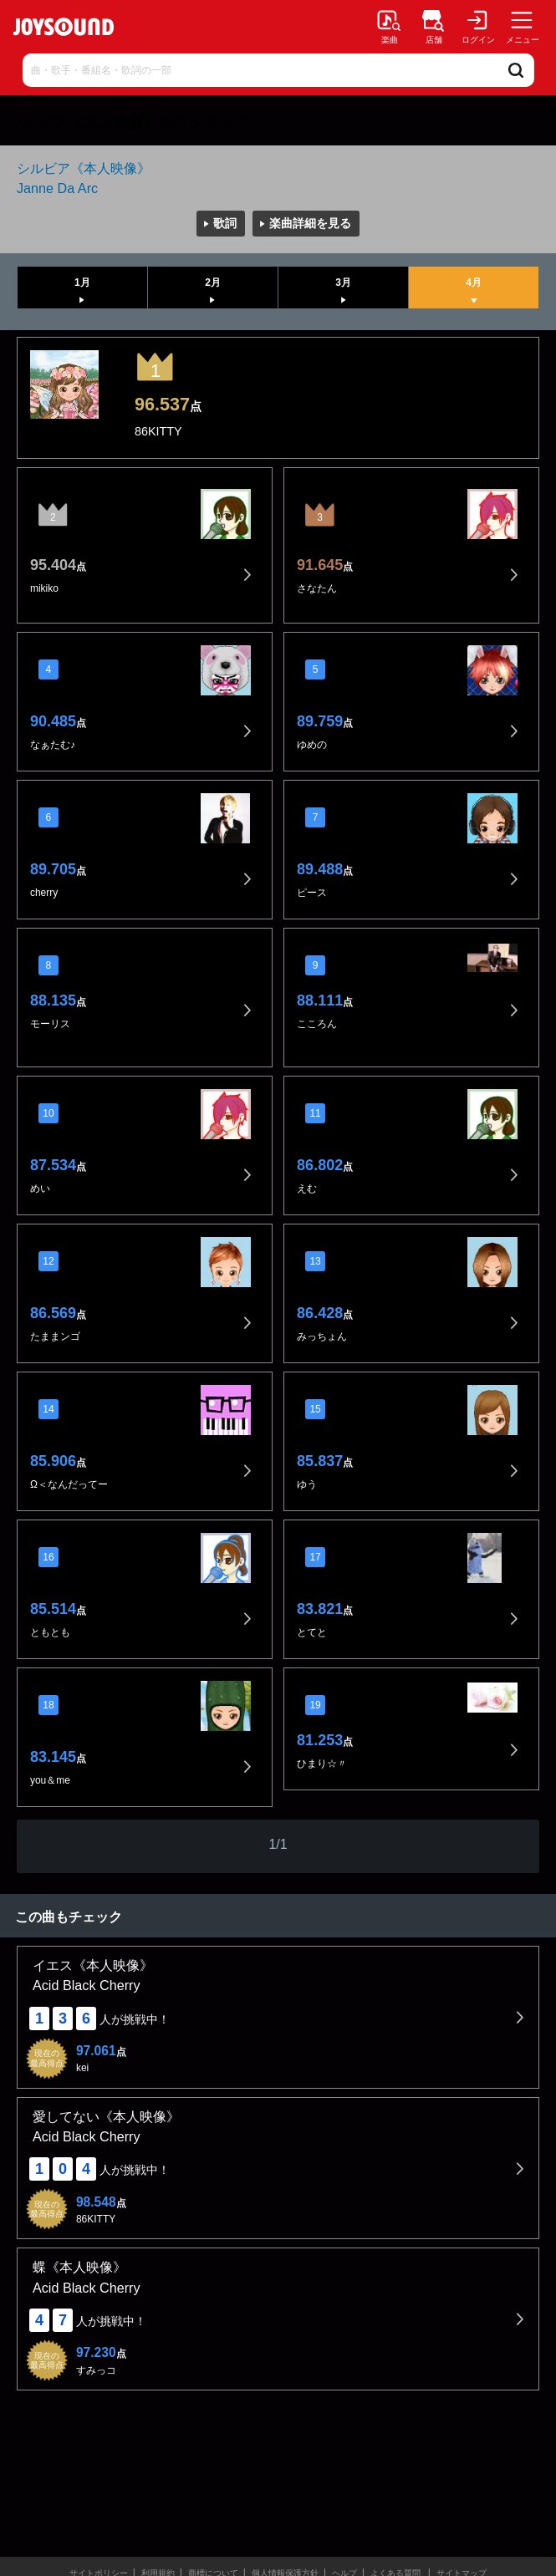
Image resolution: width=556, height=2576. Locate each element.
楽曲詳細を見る (310, 223)
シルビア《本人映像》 (83, 168)
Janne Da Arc (57, 188)
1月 (82, 282)
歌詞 (225, 223)
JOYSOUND (63, 26)
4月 (474, 282)
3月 (343, 282)
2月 (213, 282)
